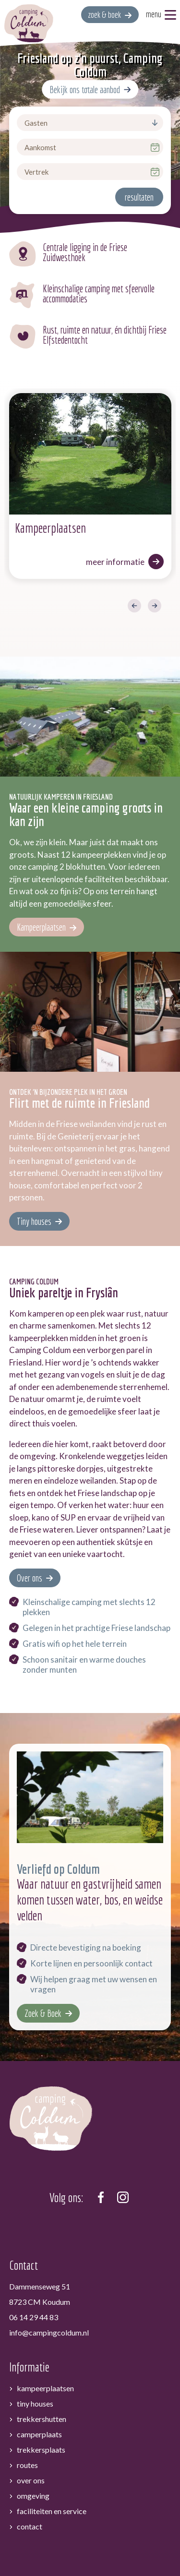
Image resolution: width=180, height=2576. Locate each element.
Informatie (29, 2319)
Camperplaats (39, 2387)
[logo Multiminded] (90, 2565)
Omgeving (33, 2448)
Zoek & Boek (42, 1966)
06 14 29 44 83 (33, 2270)
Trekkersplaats (41, 2402)
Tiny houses (34, 1174)
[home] (29, 23)
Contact (29, 2479)
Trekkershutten (41, 2371)
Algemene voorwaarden (73, 2545)
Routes (27, 2417)
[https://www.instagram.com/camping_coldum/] (123, 2150)
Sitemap (133, 2545)
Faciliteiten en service (51, 2463)
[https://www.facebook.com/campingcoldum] (100, 2150)
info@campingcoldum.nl (49, 2285)
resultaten (139, 197)
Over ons (29, 1530)
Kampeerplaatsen (41, 880)
